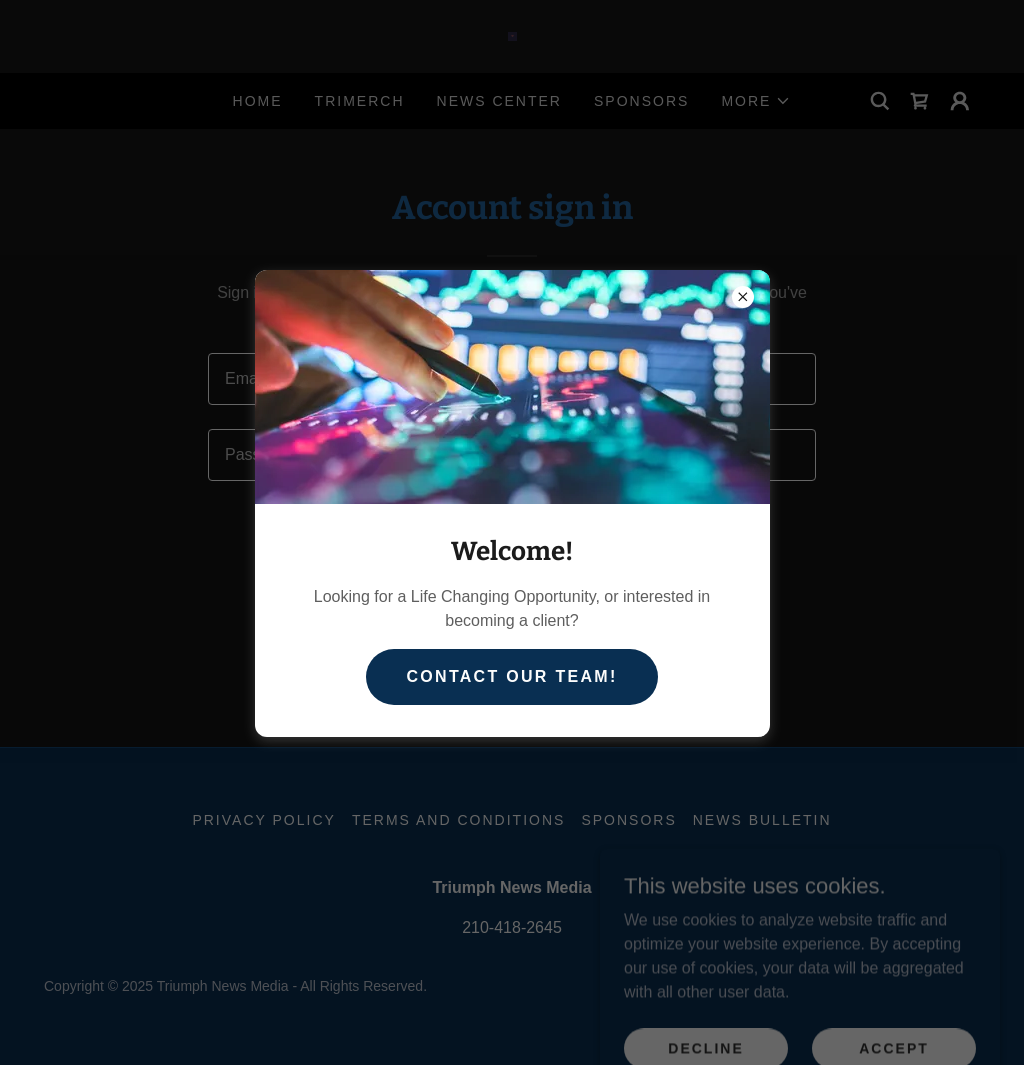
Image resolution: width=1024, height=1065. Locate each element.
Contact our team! (511, 676)
